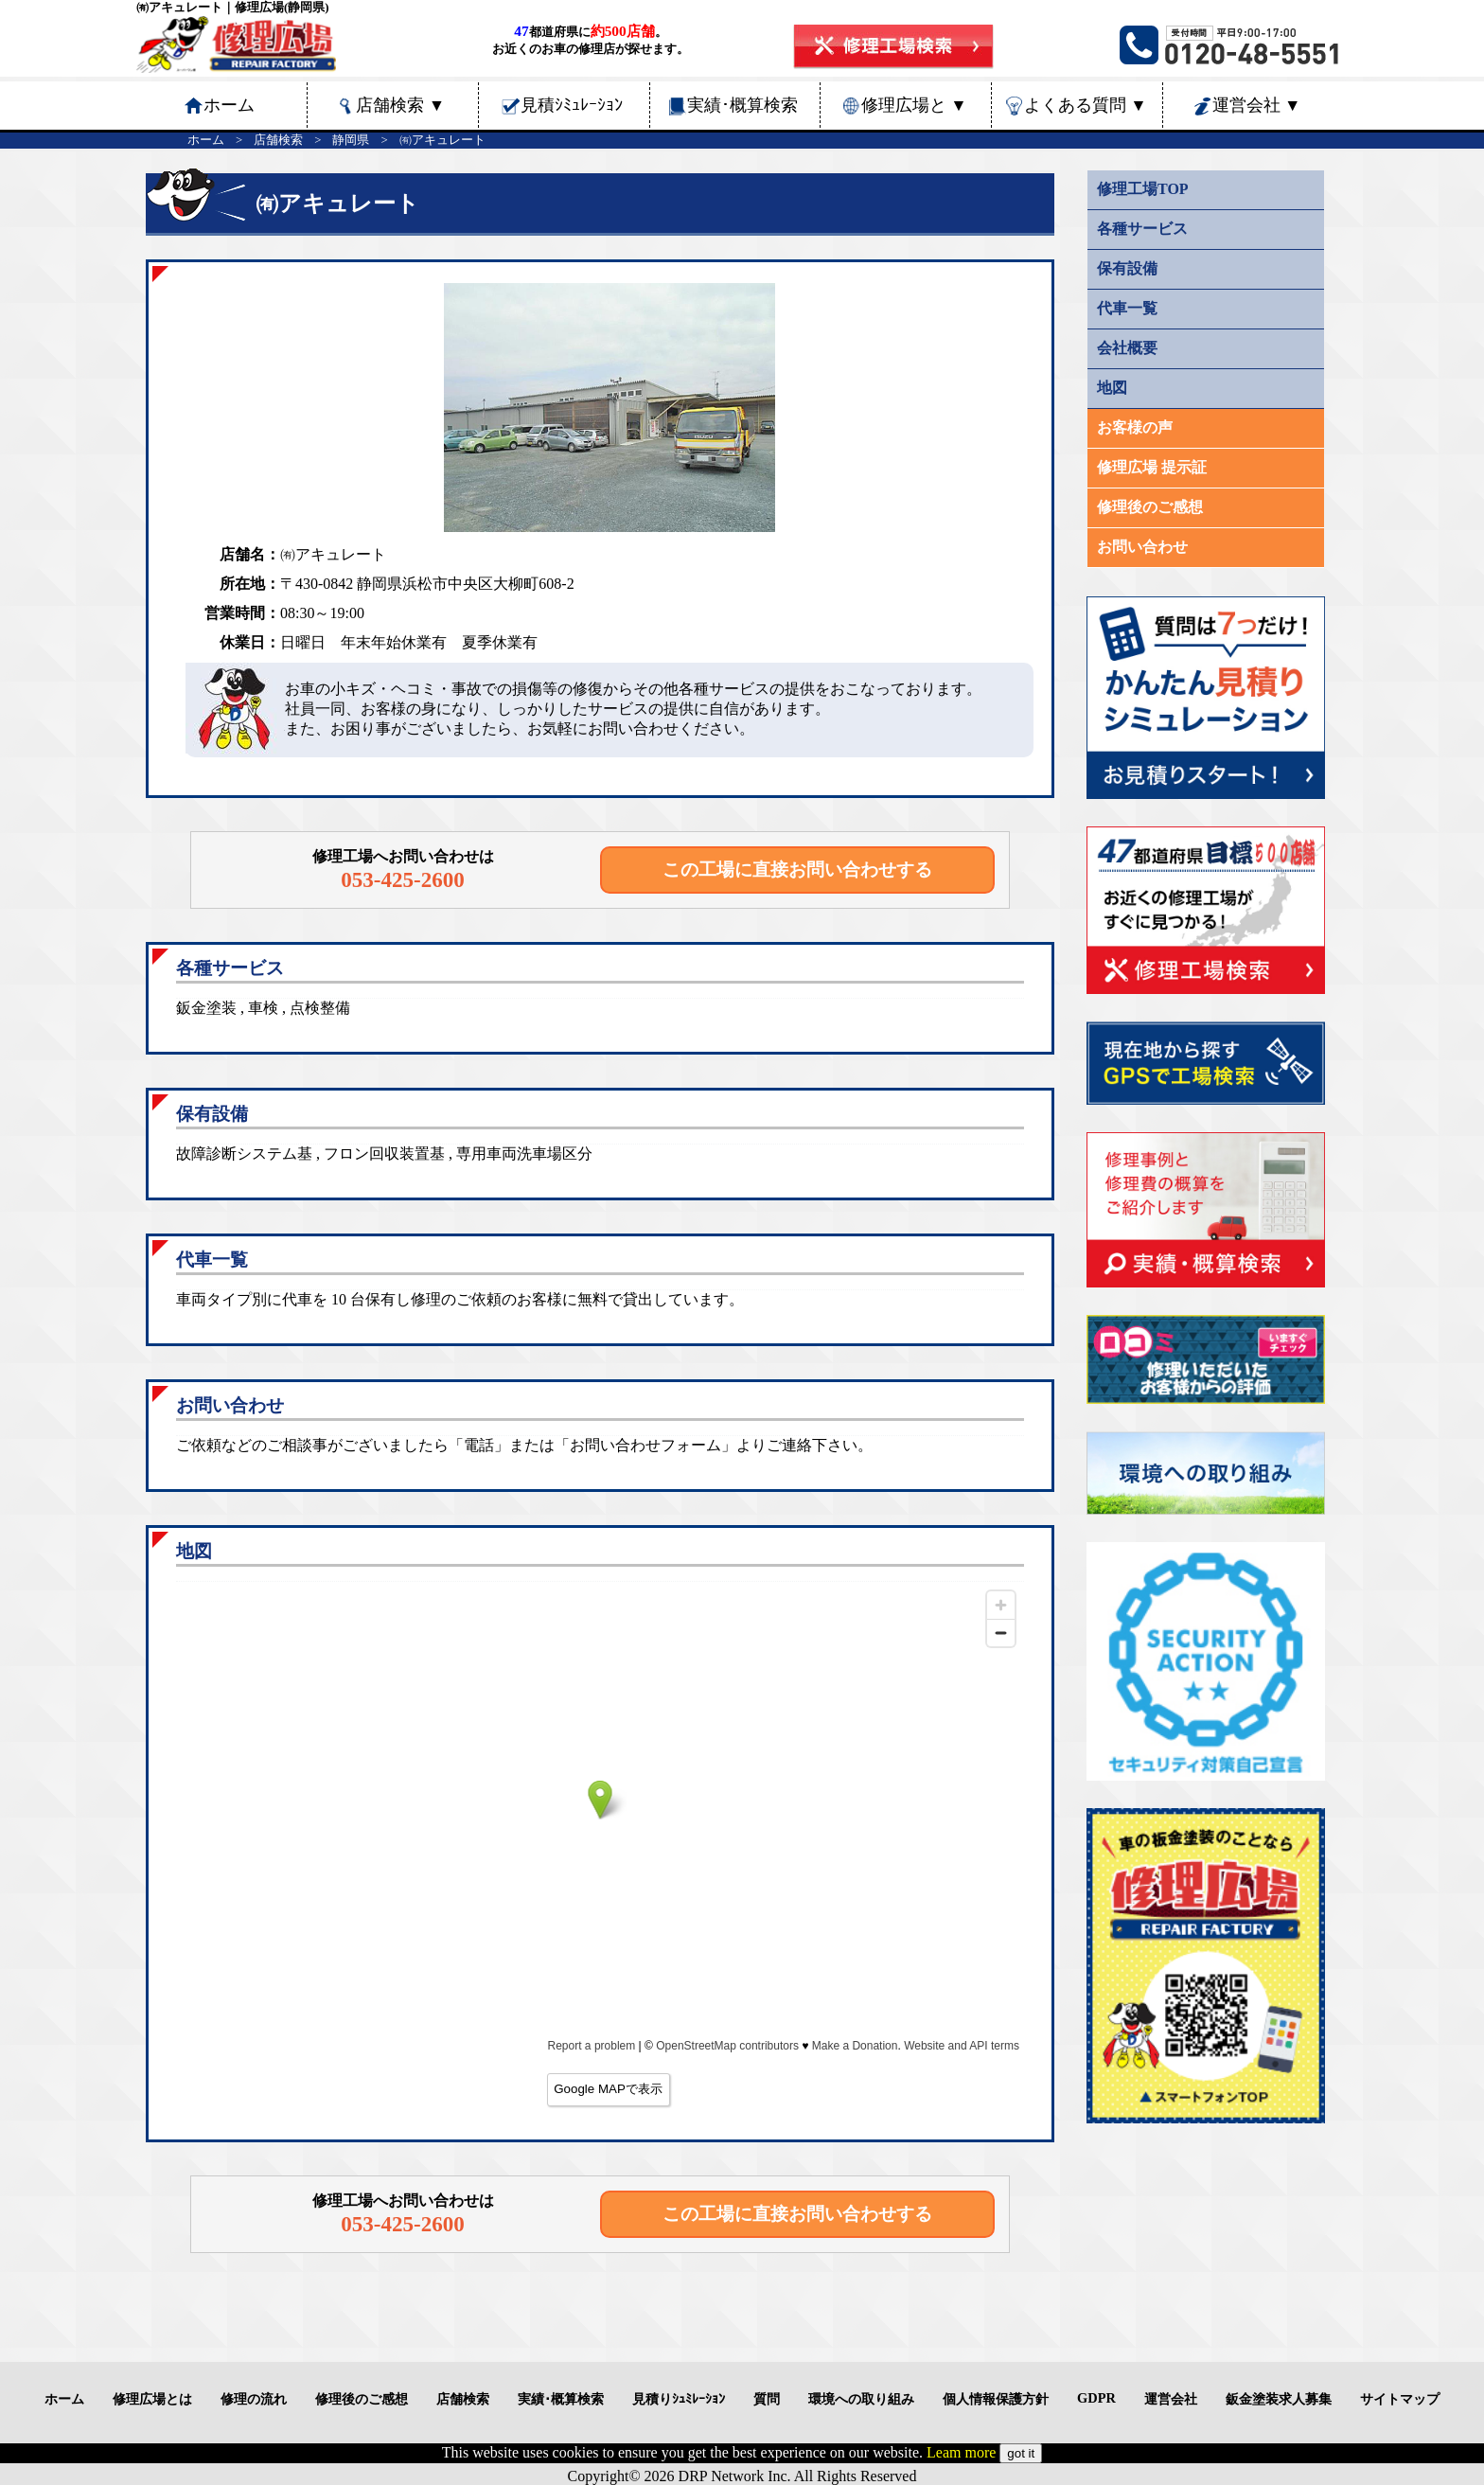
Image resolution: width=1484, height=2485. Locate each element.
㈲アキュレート (442, 140)
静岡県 (350, 140)
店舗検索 (400, 105)
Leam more (961, 2452)
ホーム (205, 140)
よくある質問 (1085, 105)
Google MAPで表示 (608, 2089)
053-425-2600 (403, 879)
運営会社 (1256, 105)
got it (1020, 2453)
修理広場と (914, 105)
